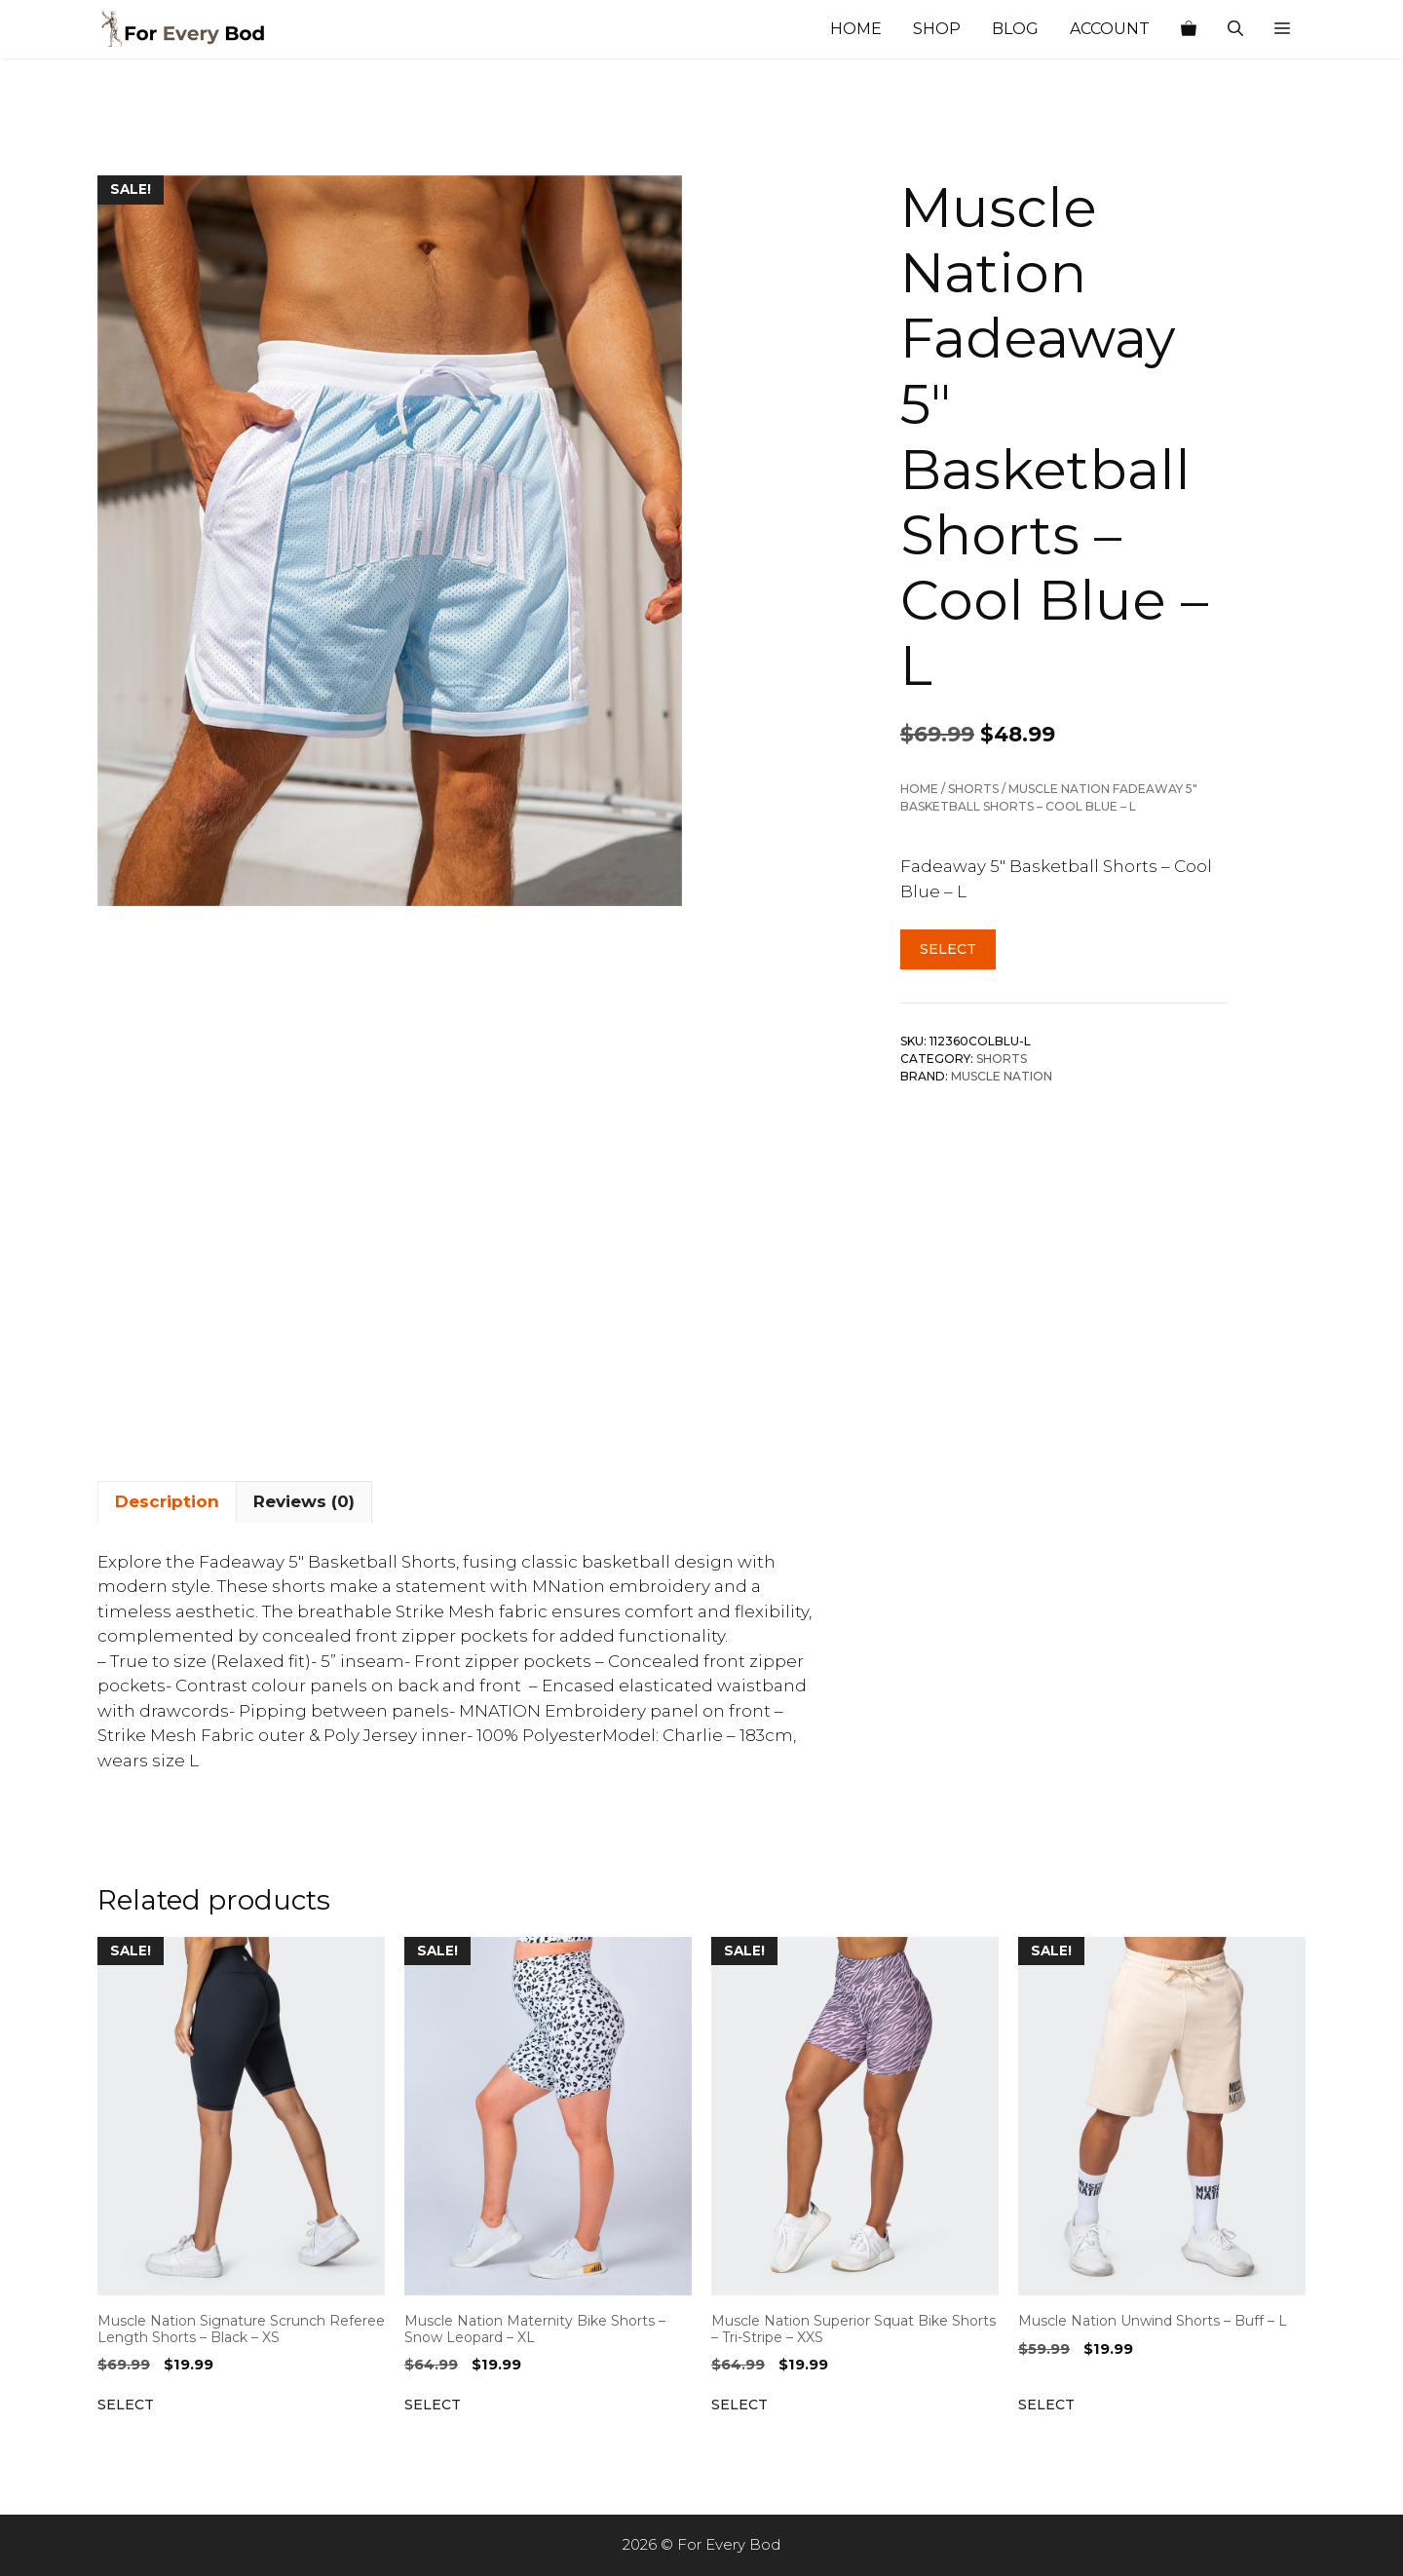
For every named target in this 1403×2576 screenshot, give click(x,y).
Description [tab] (167, 1501)
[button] (1282, 29)
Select (948, 949)
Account (1110, 28)
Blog (1015, 28)
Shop (937, 28)
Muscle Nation (1001, 1076)
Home (856, 28)
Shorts (973, 788)
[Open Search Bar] (1235, 29)
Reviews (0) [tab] (304, 1501)
